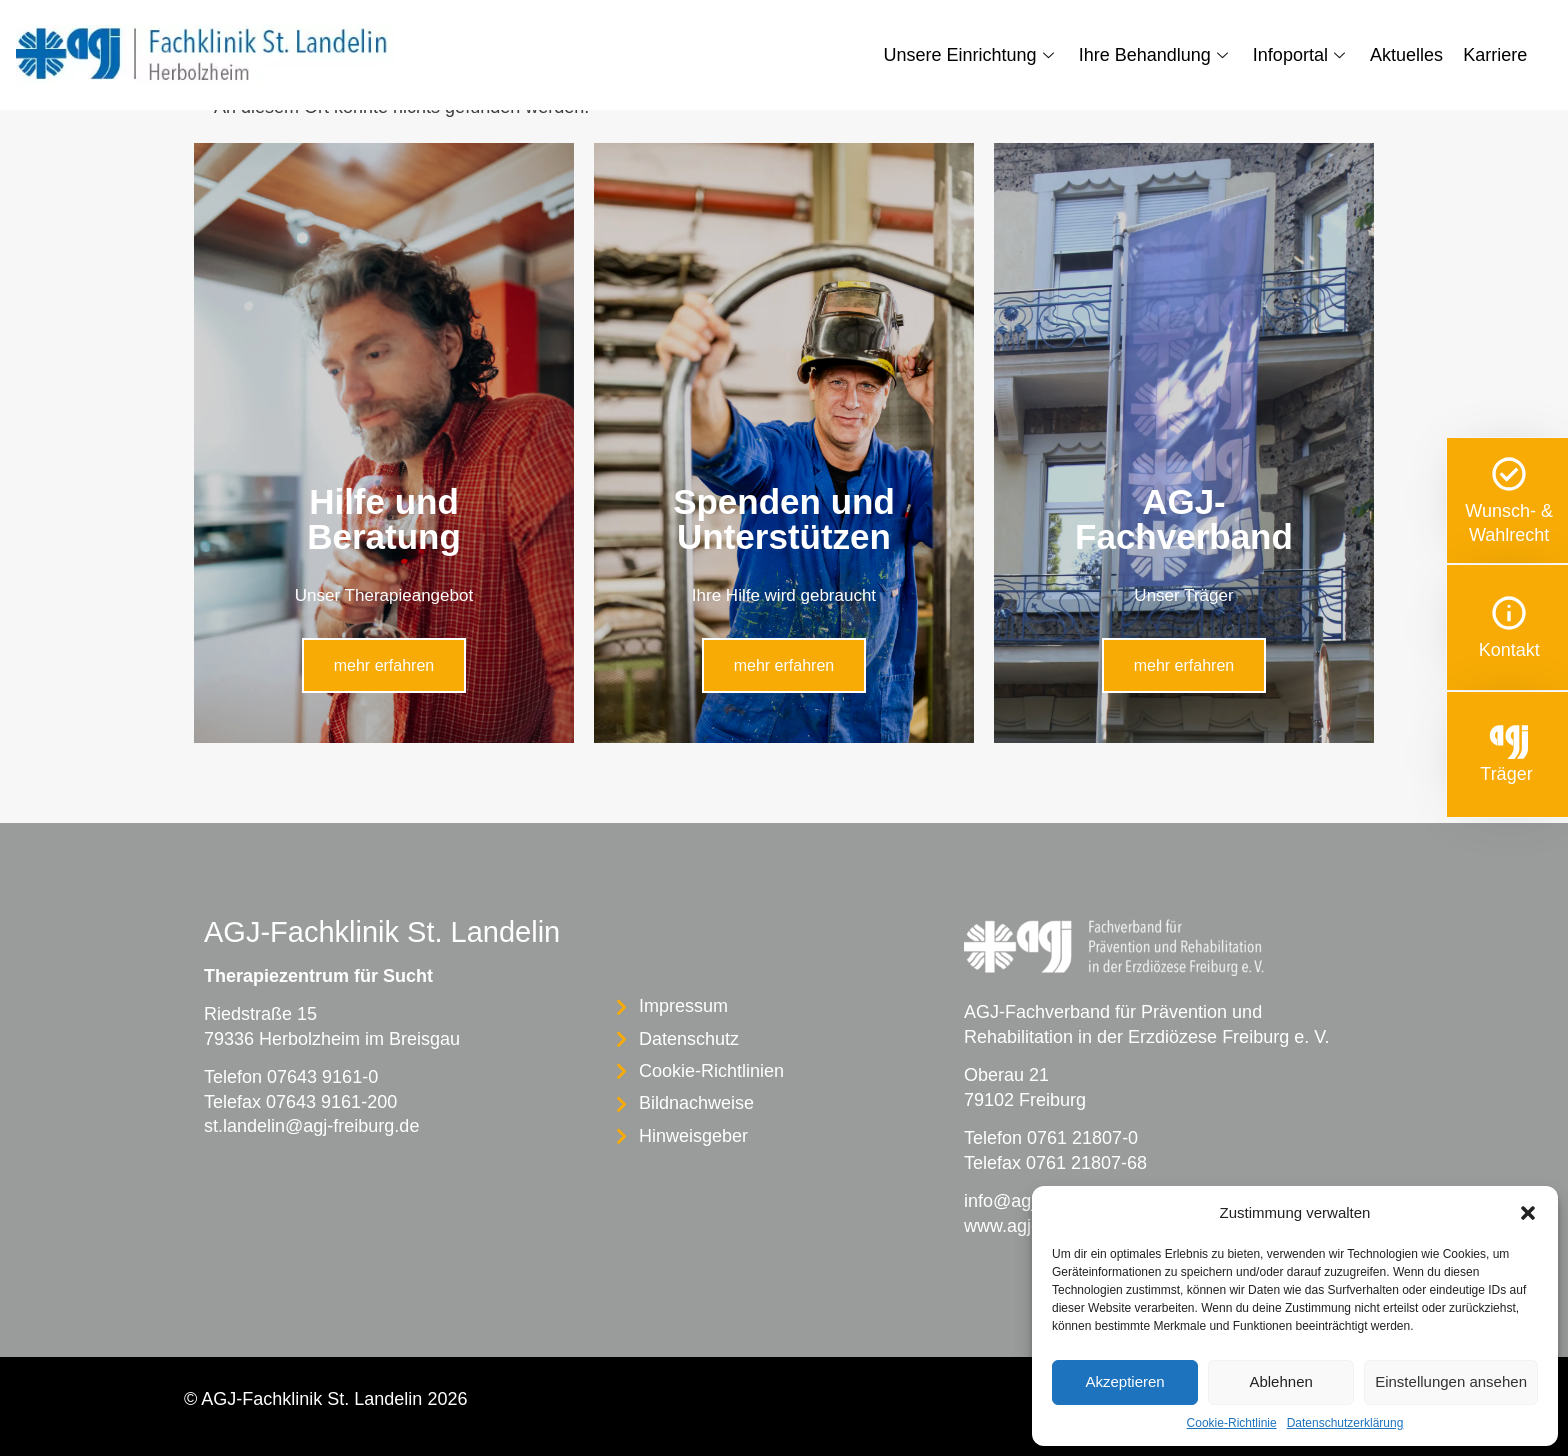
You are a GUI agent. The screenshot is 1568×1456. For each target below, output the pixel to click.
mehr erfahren (384, 665)
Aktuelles (1406, 55)
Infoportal (1301, 55)
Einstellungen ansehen (1451, 1381)
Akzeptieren (1124, 1381)
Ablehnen (1280, 1381)
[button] (1528, 1213)
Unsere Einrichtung (971, 55)
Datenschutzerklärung (1345, 1423)
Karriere (1495, 55)
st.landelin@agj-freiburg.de (311, 1126)
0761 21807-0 (1082, 1138)
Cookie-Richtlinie (1232, 1423)
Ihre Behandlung (1156, 55)
